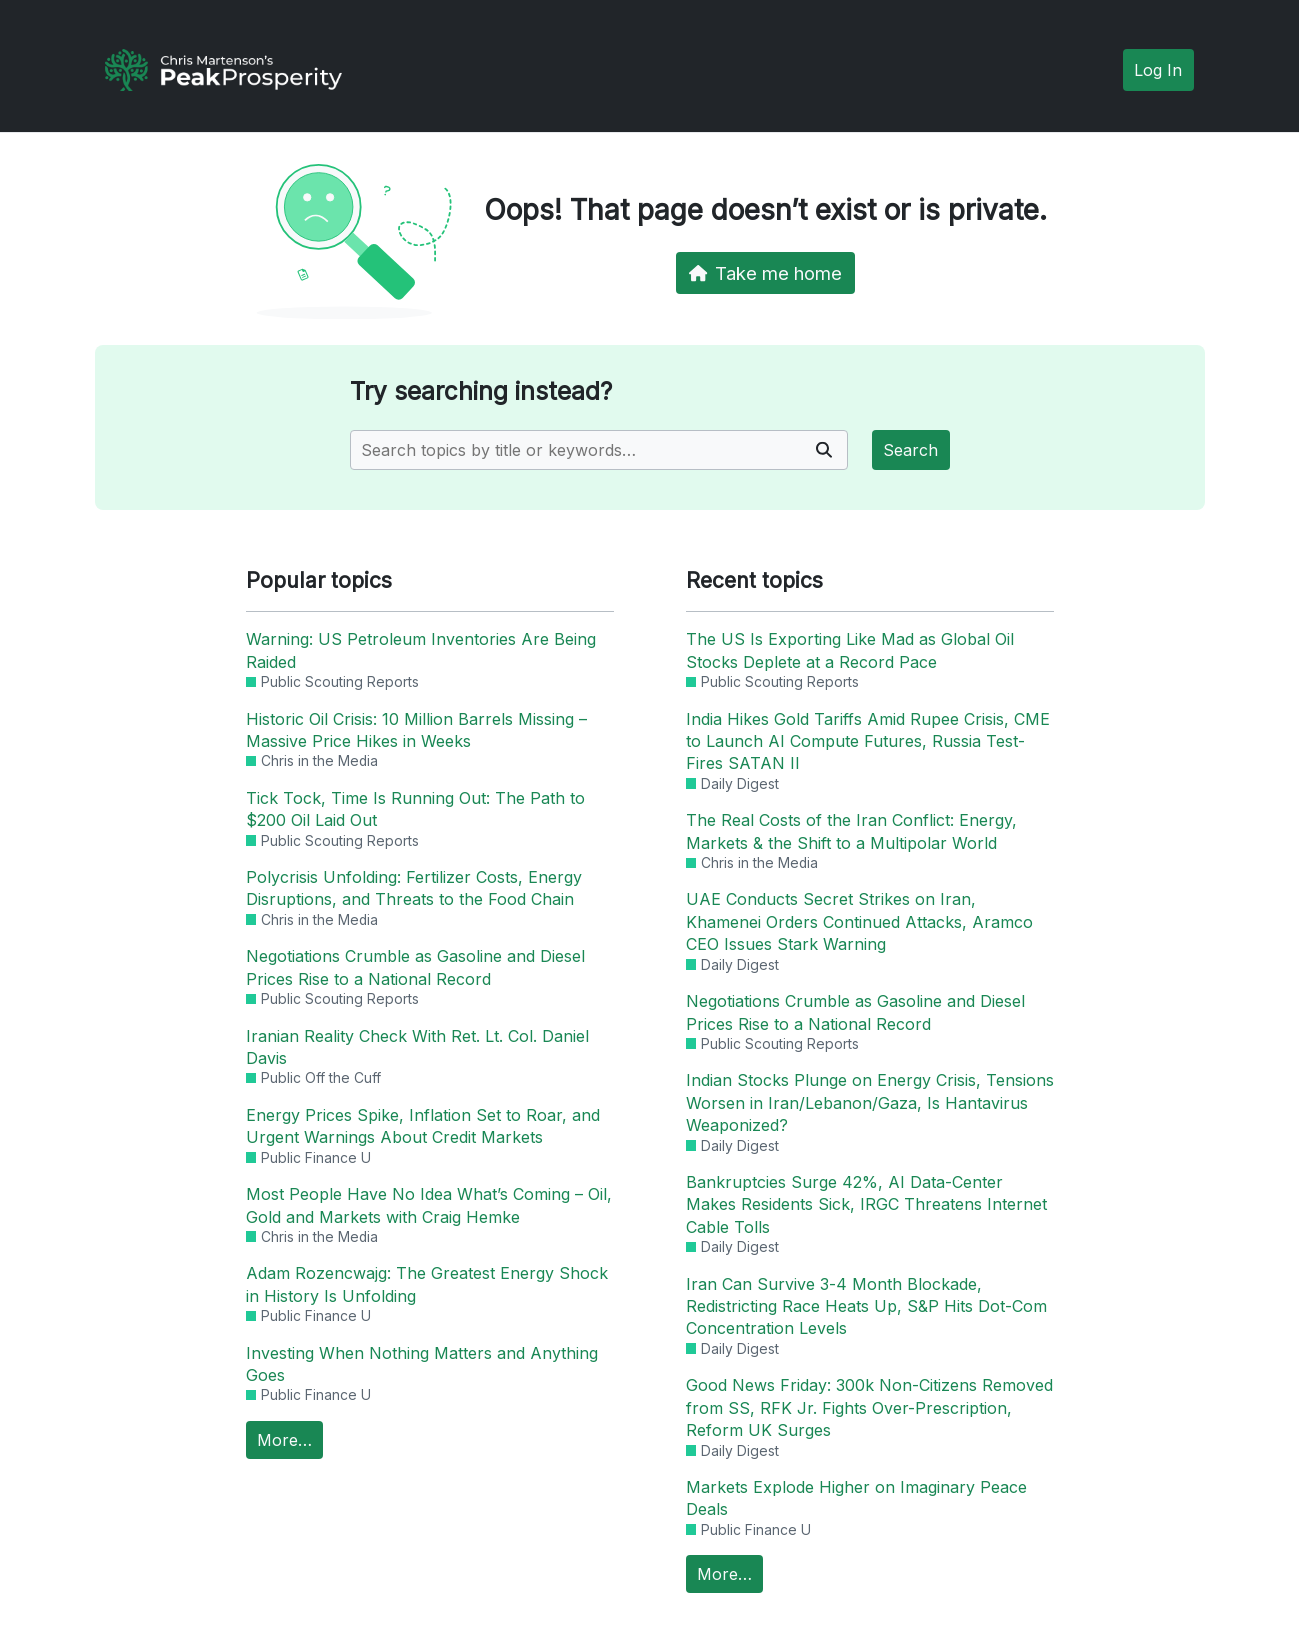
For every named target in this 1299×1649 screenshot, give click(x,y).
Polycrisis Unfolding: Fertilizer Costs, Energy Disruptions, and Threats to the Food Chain (414, 888)
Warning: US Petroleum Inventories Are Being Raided (421, 650)
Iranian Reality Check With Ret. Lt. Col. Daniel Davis (417, 1047)
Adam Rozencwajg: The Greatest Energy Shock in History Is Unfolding (427, 1284)
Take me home (766, 273)
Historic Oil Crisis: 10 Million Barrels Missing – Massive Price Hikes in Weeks (416, 730)
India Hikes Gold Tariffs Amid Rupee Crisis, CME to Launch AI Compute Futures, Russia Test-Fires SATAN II (868, 741)
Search (910, 450)
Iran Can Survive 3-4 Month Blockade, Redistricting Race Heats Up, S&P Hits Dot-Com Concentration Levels (866, 1306)
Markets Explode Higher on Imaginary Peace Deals (856, 1498)
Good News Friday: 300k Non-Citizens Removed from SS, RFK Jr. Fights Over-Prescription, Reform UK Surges (869, 1407)
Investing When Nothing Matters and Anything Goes (422, 1364)
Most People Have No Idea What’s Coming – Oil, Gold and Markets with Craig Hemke (429, 1205)
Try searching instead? (481, 391)
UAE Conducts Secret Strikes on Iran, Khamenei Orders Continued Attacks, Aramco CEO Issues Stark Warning (859, 921)
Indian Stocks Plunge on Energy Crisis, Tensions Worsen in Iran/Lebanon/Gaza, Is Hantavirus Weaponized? (870, 1102)
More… (284, 1440)
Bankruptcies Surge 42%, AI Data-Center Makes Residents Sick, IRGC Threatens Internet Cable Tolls (866, 1204)
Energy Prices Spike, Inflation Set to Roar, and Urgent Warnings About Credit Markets (423, 1126)
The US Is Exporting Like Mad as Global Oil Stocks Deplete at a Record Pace (850, 650)
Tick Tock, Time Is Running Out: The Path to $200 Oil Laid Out (415, 809)
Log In (1158, 70)
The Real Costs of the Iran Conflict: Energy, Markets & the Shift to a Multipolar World (851, 831)
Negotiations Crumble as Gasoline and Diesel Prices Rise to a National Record (415, 967)
